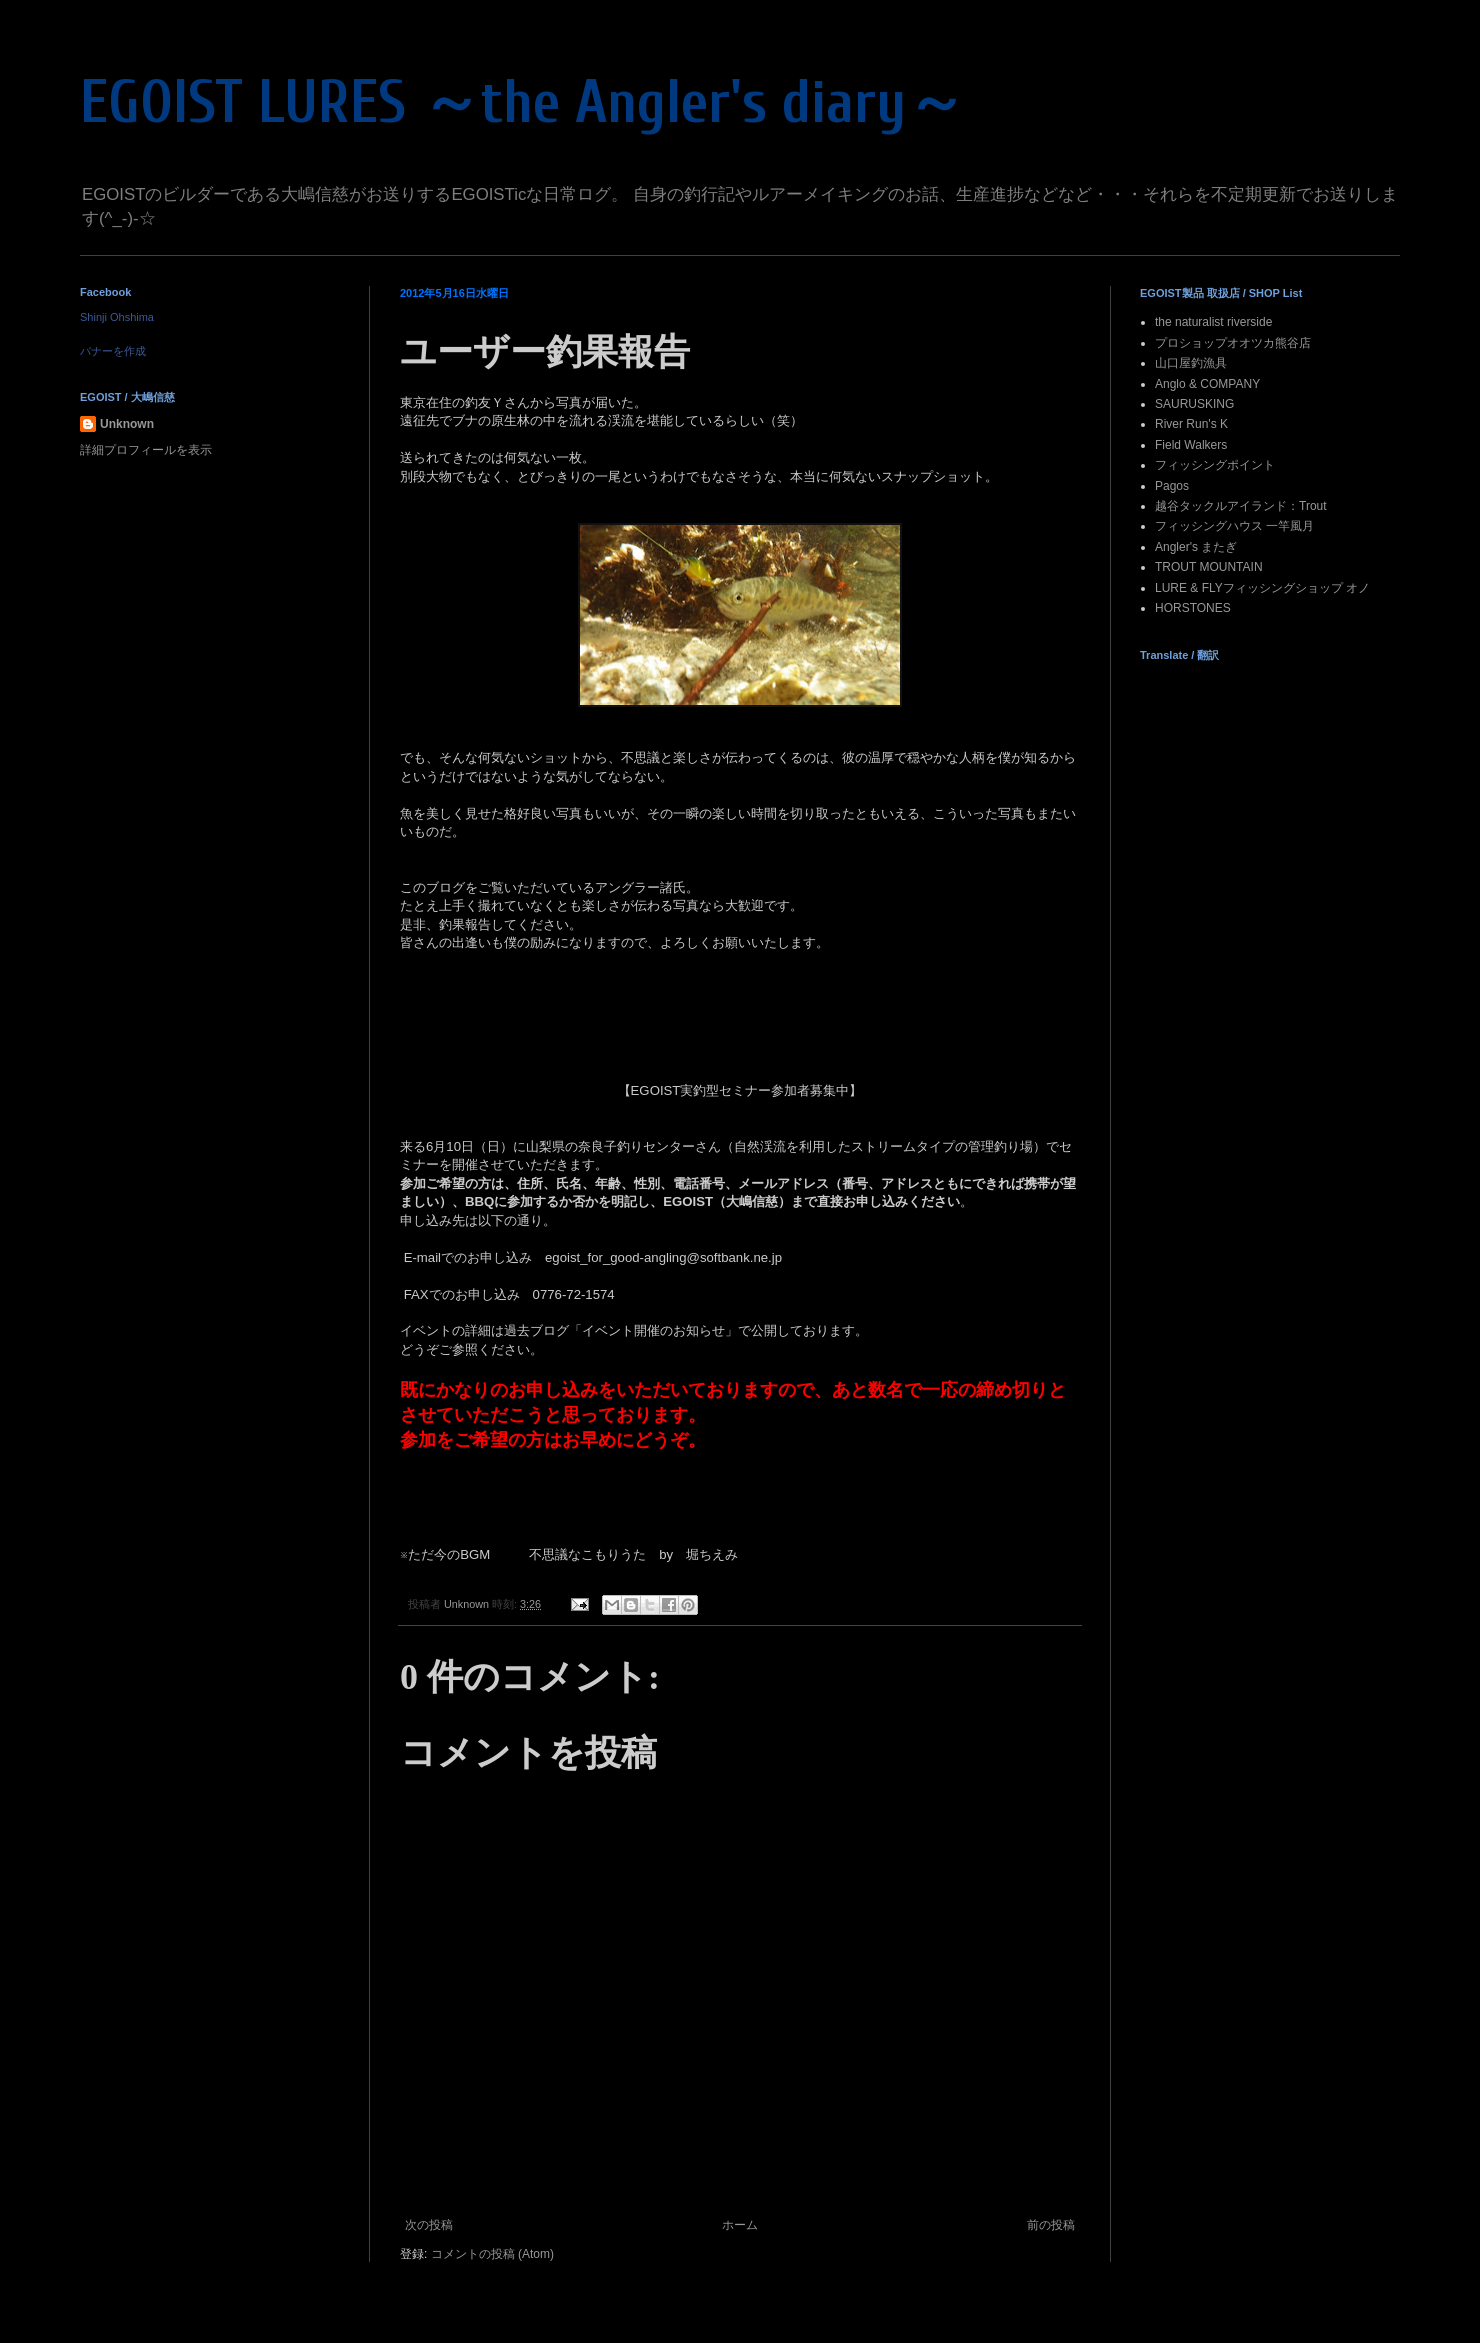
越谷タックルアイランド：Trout (1241, 506)
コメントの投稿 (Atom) (492, 2254)
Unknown (127, 424)
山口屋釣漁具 (1191, 363)
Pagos (1172, 486)
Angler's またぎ (1196, 547)
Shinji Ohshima (117, 317)
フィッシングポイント (1215, 465)
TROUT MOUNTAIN (1209, 567)
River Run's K (1191, 424)
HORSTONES (1193, 608)
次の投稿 (429, 2225)
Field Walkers (1191, 445)
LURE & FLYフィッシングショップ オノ (1262, 588)
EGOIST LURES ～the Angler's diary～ (523, 103)
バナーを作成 (113, 351)
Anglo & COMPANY (1207, 384)
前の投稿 (1051, 2225)
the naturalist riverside (1213, 322)
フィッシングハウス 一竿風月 (1234, 526)
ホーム (740, 2225)
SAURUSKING (1194, 404)
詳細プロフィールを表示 (146, 450)
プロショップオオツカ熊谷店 (1233, 343)
